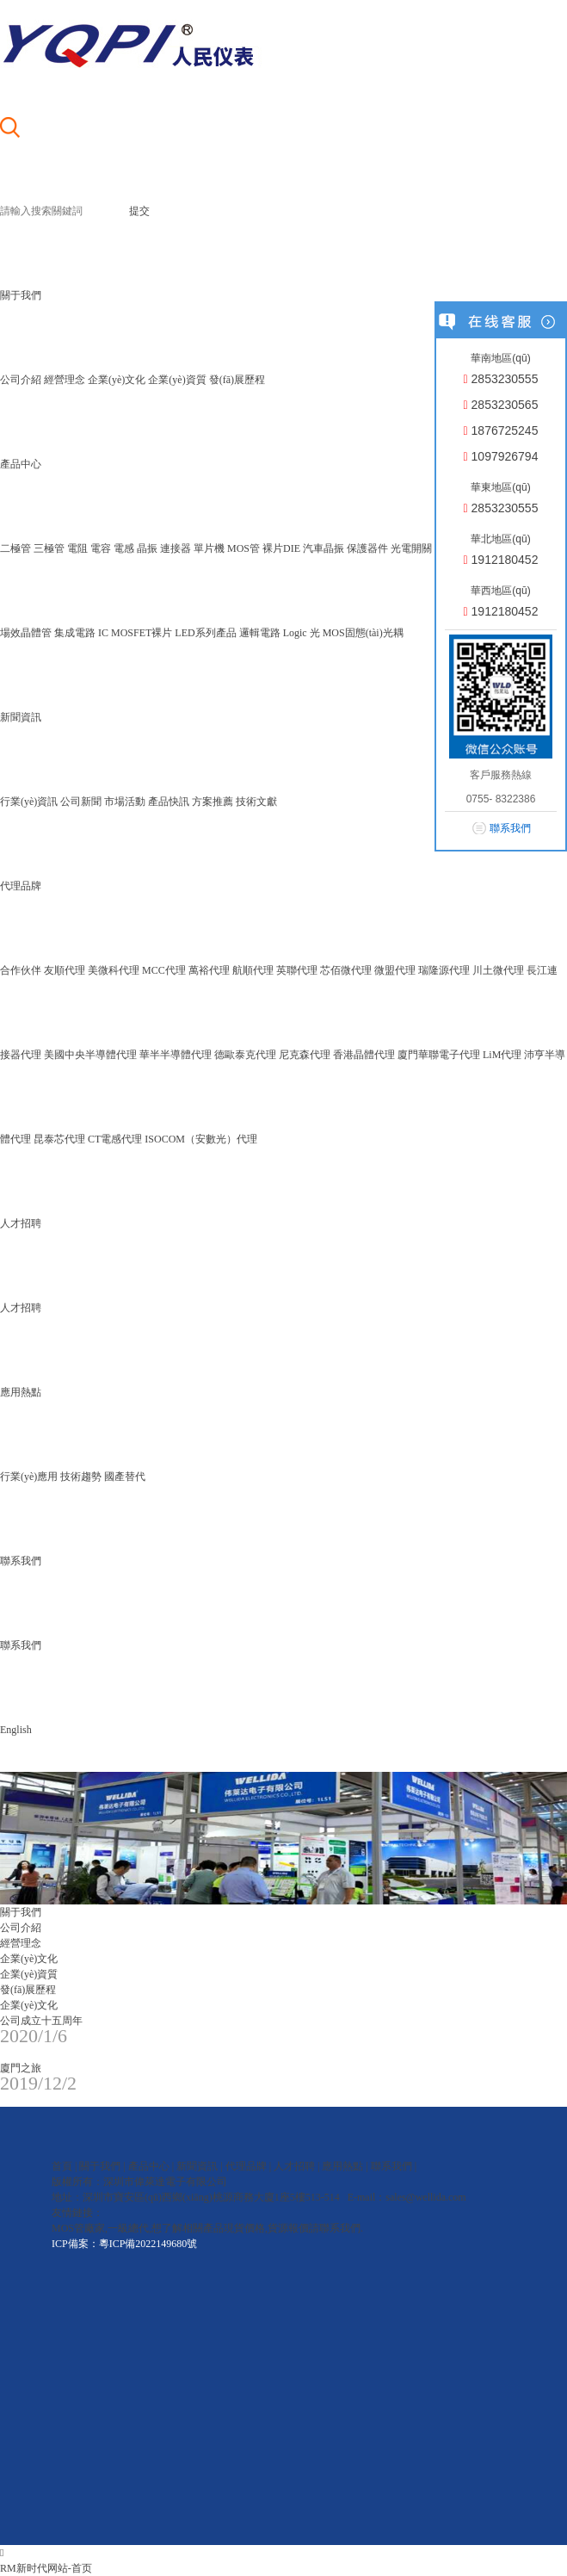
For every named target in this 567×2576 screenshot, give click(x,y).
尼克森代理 (304, 1055)
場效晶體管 (26, 633)
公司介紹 (20, 380)
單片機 (209, 548)
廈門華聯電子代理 (439, 1055)
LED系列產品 (205, 633)
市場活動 (124, 802)
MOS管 (243, 548)
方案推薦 (212, 802)
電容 (100, 548)
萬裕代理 (209, 970)
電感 (124, 548)
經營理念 (64, 380)
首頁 (62, 2166)
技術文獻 (256, 802)
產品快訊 (168, 802)
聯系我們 (20, 1645)
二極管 (15, 548)
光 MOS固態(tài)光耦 (357, 633)
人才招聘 (20, 1308)
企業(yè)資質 (177, 380)
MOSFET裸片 (141, 633)
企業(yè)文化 (116, 380)
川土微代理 (498, 970)
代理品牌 (246, 2166)
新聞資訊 (197, 2166)
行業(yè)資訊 (29, 802)
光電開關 (411, 548)
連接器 (175, 548)
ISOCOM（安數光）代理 (201, 1139)
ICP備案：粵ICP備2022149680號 (124, 2244)
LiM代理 (502, 1055)
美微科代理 (113, 970)
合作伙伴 (20, 970)
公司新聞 (81, 802)
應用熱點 (342, 2166)
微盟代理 (395, 970)
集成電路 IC (81, 633)
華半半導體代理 (175, 1055)
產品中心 (148, 2166)
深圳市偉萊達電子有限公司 (165, 2182)
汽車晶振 (323, 548)
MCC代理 (164, 970)
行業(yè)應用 (29, 1477)
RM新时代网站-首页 (46, 2568)
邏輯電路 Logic (273, 633)
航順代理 (253, 970)
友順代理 (64, 970)
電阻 (77, 548)
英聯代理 (296, 970)
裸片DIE (281, 548)
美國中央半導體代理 (90, 1055)
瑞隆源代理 (444, 970)
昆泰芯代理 (59, 1139)
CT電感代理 (115, 1139)
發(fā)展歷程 (237, 380)
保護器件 (367, 548)
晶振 (147, 548)
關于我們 (99, 2166)
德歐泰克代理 (245, 1055)
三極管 (49, 548)
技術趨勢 (81, 1477)
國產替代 (124, 1477)
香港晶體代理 (364, 1055)
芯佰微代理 (346, 970)
